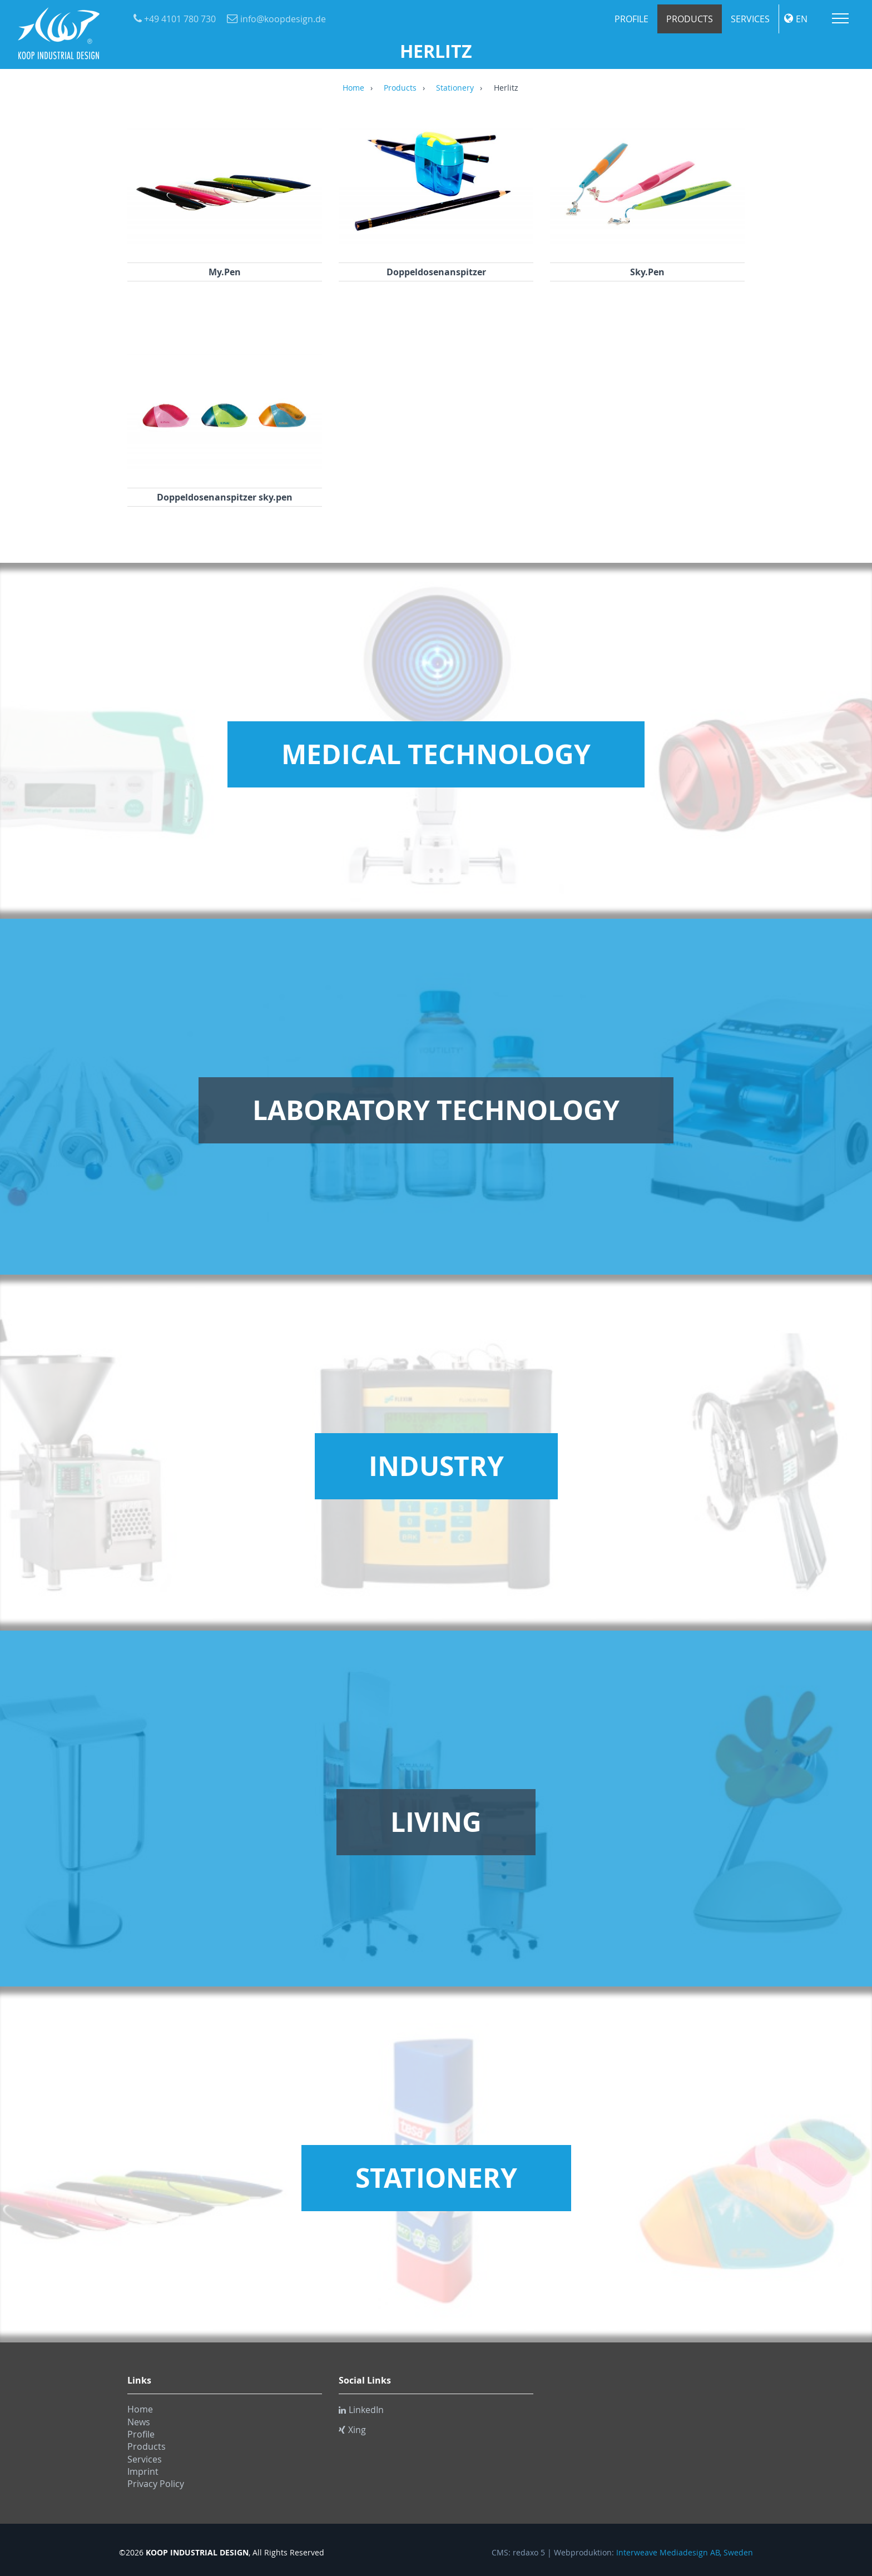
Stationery (455, 88)
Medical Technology (436, 754)
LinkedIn (361, 2410)
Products (689, 19)
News (138, 2422)
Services (750, 19)
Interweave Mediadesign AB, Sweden (684, 2553)
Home (353, 88)
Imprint (142, 2471)
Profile (631, 19)
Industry (436, 1466)
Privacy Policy (155, 2484)
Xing (352, 2430)
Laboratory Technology (436, 1110)
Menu (840, 18)
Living (436, 1822)
